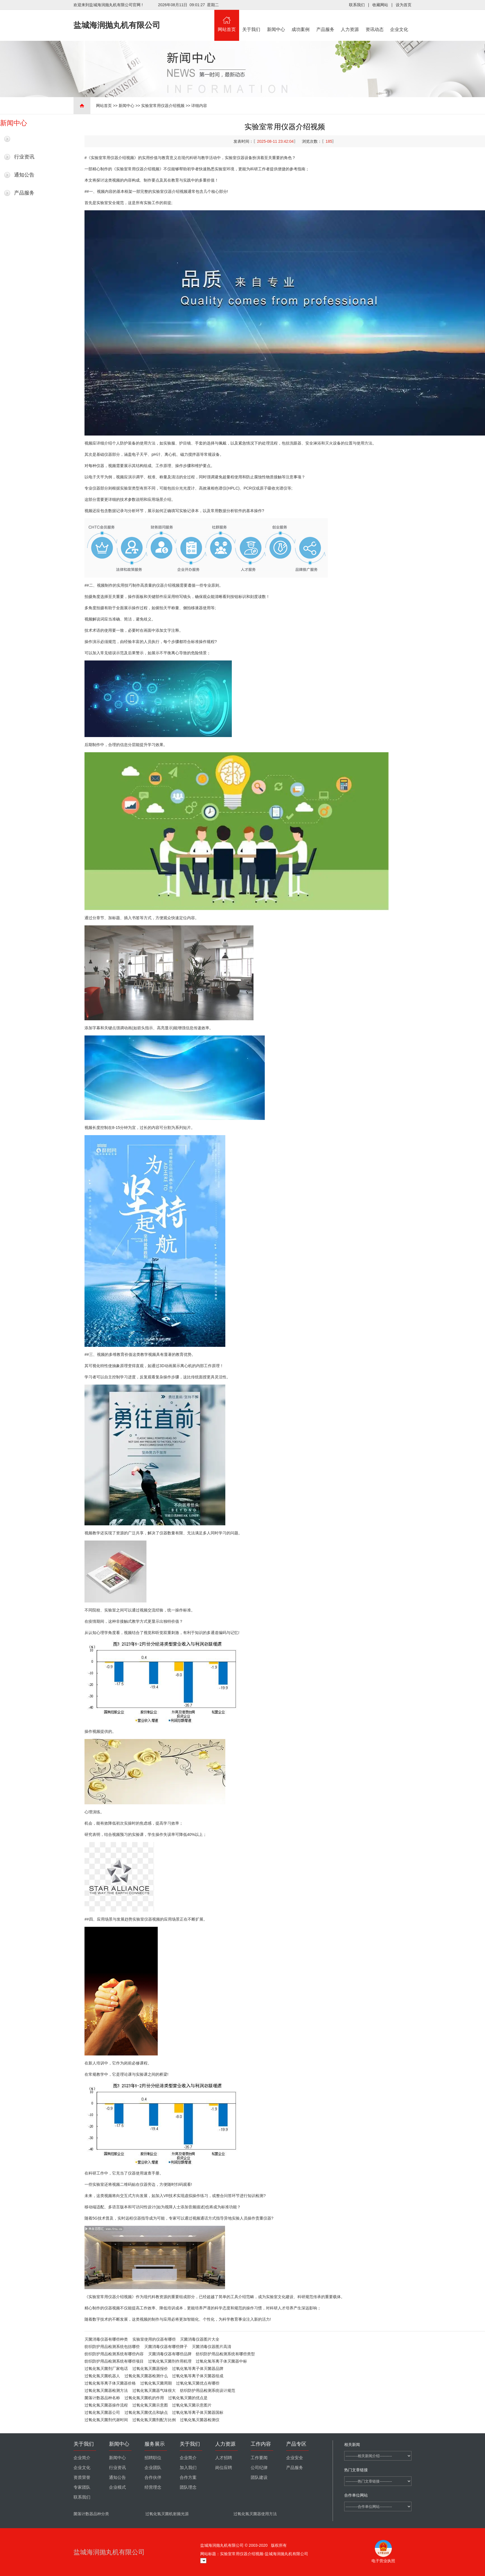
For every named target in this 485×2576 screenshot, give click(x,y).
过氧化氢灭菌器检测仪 (199, 2419)
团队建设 (259, 2477)
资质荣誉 (82, 2477)
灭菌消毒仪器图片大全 (199, 2339)
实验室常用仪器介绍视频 (162, 105)
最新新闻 (24, 139)
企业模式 (117, 2487)
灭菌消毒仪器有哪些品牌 (170, 2354)
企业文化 (399, 21)
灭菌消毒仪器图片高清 (211, 2346)
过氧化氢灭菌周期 (156, 2383)
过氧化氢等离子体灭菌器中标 (221, 2361)
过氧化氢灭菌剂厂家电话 (106, 2368)
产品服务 (325, 21)
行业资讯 (24, 157)
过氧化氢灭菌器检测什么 (146, 2376)
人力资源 (350, 21)
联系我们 (357, 5)
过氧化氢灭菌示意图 (150, 2405)
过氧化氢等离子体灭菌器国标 (197, 2412)
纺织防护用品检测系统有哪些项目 (114, 2361)
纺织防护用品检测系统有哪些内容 (114, 2354)
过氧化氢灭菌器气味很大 (154, 2390)
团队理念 (188, 2487)
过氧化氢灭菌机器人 (102, 2376)
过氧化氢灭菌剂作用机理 (170, 2361)
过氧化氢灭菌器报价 (150, 2368)
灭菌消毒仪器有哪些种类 (106, 2339)
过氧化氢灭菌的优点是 (188, 2398)
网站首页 (226, 21)
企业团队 (152, 2467)
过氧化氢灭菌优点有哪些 (197, 2383)
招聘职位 (152, 2458)
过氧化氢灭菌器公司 (102, 2412)
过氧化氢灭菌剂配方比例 (154, 2419)
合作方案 (188, 2477)
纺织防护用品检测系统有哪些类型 (225, 2354)
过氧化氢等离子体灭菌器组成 (197, 2376)
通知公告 (24, 175)
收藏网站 (380, 5)
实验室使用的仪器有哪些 (154, 2339)
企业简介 (82, 2458)
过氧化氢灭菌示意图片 (192, 2405)
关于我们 (251, 21)
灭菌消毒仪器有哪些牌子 (166, 2346)
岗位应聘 (223, 2467)
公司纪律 (259, 2467)
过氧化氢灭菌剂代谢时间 (106, 2419)
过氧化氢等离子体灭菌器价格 (110, 2383)
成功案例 (300, 21)
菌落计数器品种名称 (102, 2398)
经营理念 (152, 2487)
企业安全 (294, 2458)
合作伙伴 (152, 2477)
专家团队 (82, 2487)
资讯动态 (374, 21)
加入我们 (188, 2467)
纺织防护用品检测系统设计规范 (207, 2390)
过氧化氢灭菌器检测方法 (106, 2390)
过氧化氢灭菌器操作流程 (106, 2405)
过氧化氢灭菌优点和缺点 (146, 2412)
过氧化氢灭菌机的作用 (144, 2398)
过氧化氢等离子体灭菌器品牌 (197, 2368)
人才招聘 (223, 2458)
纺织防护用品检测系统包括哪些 (112, 2346)
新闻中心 (276, 21)
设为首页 (403, 5)
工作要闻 (259, 2458)
